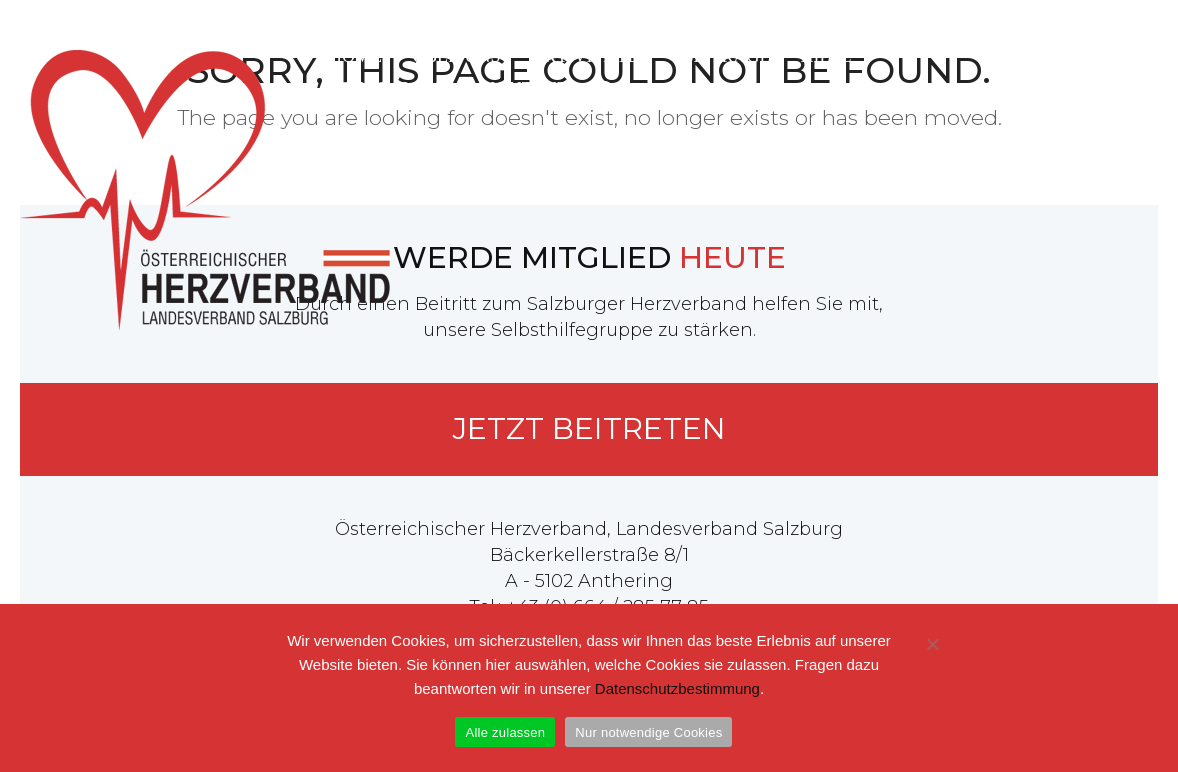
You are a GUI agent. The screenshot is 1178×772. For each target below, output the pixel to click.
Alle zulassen (505, 732)
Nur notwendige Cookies (648, 732)
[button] (606, 79)
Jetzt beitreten (589, 428)
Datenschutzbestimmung (677, 688)
